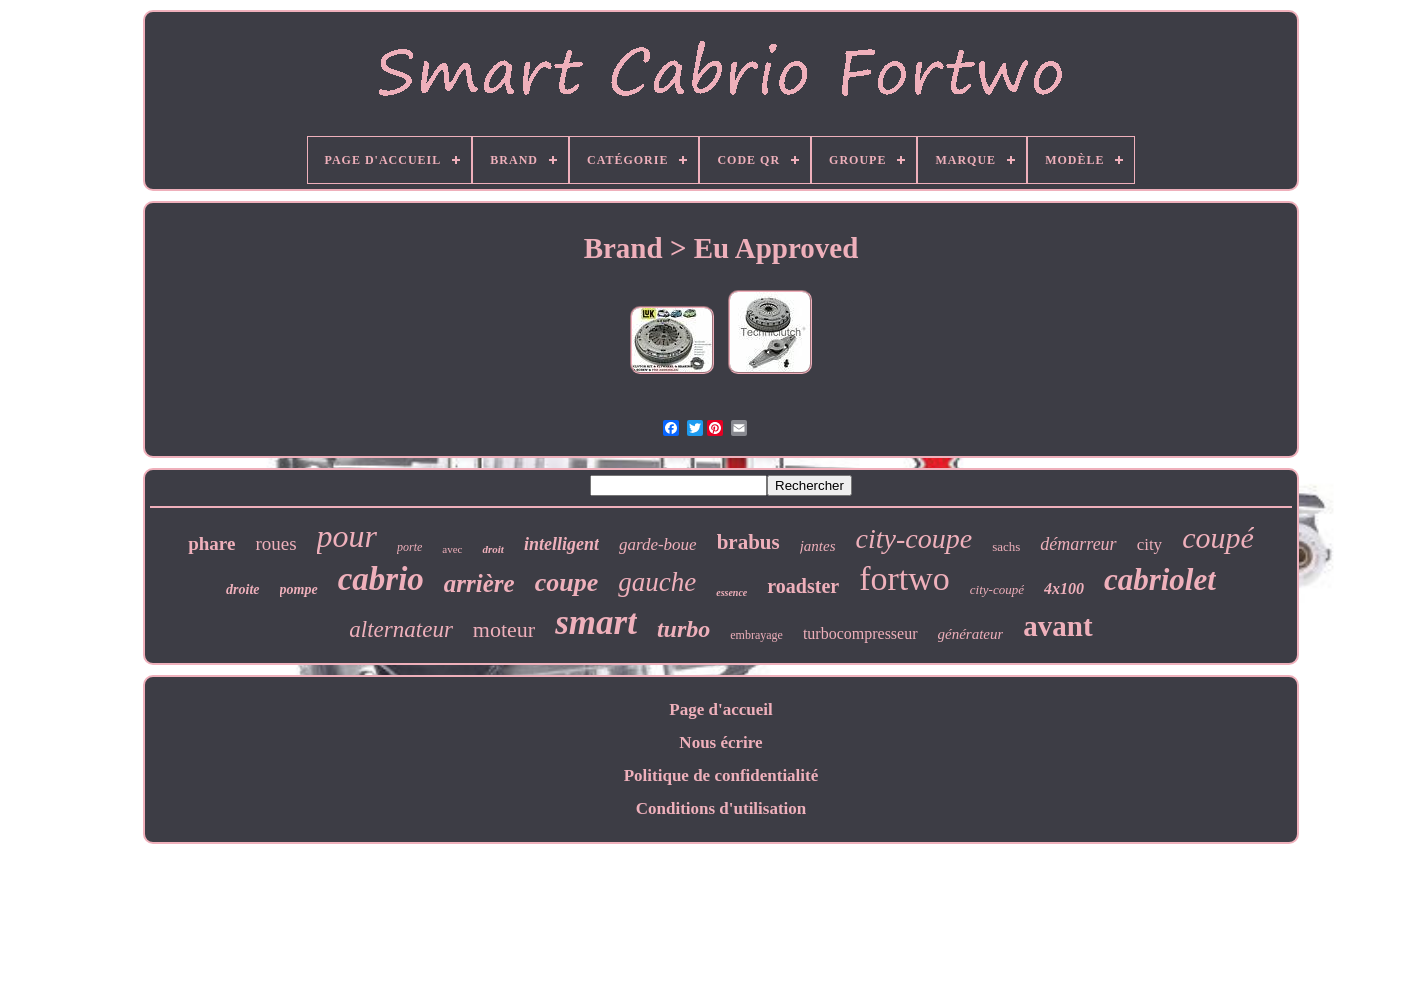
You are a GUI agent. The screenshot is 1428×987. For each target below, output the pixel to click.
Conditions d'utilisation (721, 808)
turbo (683, 629)
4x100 (1064, 588)
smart (596, 622)
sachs (1006, 546)
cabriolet (1160, 579)
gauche (657, 582)
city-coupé (997, 589)
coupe (567, 582)
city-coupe (914, 538)
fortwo (904, 578)
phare (211, 543)
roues (275, 543)
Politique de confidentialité (721, 775)
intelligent (561, 544)
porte (409, 547)
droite (242, 589)
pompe (299, 589)
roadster (803, 586)
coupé (1218, 537)
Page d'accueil (720, 709)
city (1150, 544)
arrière (479, 583)
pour (347, 536)
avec (452, 549)
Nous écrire (720, 742)
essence (731, 592)
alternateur (401, 629)
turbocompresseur (860, 633)
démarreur (1078, 544)
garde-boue (658, 544)
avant (1057, 626)
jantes (818, 546)
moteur (504, 629)
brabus (748, 542)
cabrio (381, 579)
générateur (971, 634)
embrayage (756, 635)
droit (492, 549)
